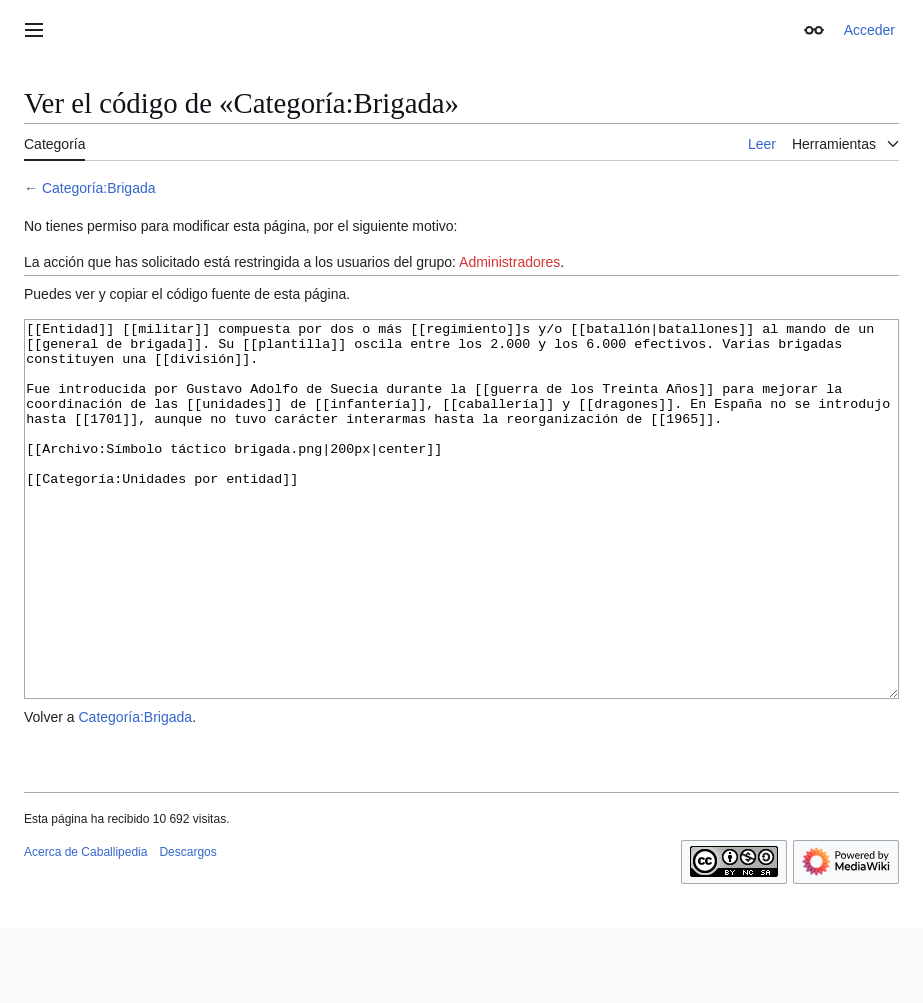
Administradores (509, 262)
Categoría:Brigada (99, 188)
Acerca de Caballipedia (85, 927)
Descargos (187, 927)
